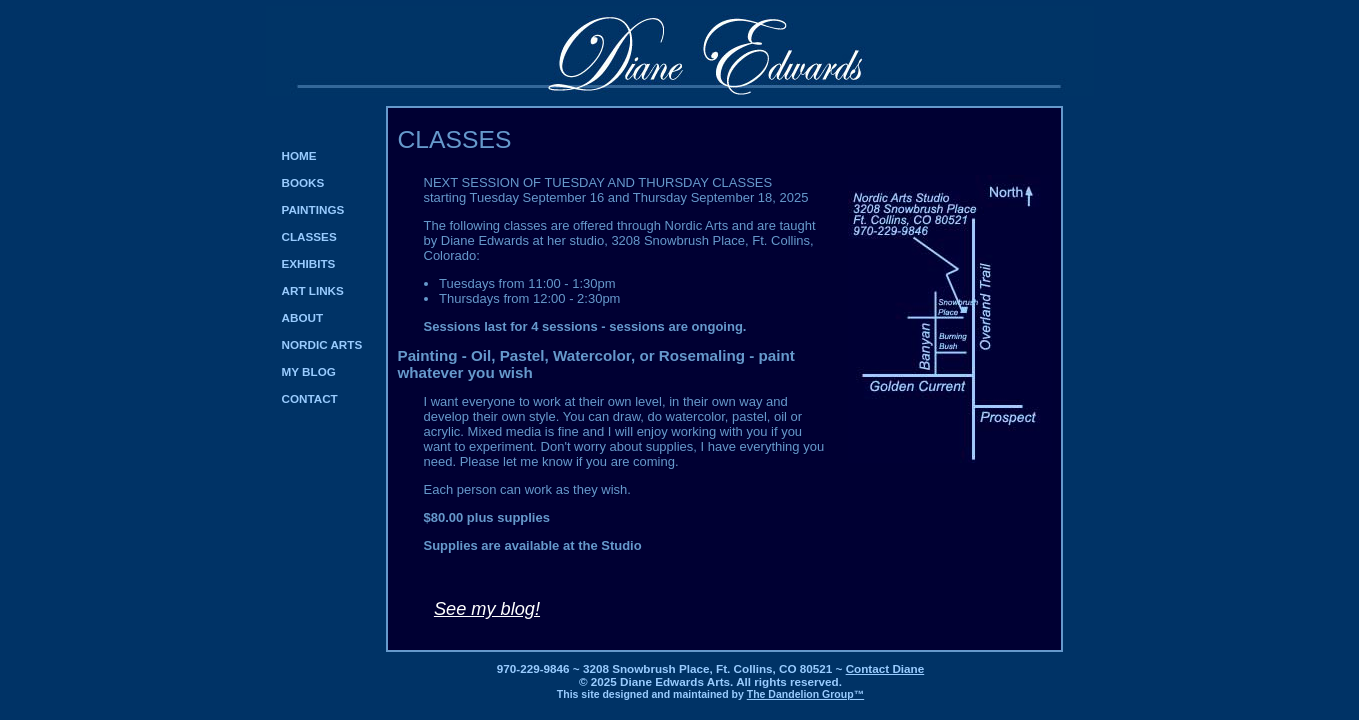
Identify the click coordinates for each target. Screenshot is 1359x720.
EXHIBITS (309, 263)
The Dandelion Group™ (805, 694)
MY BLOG (309, 371)
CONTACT (310, 398)
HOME (299, 155)
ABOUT (303, 317)
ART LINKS (313, 290)
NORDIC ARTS (322, 344)
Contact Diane (885, 668)
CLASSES (309, 236)
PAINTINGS (313, 209)
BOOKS (303, 182)
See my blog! (487, 609)
